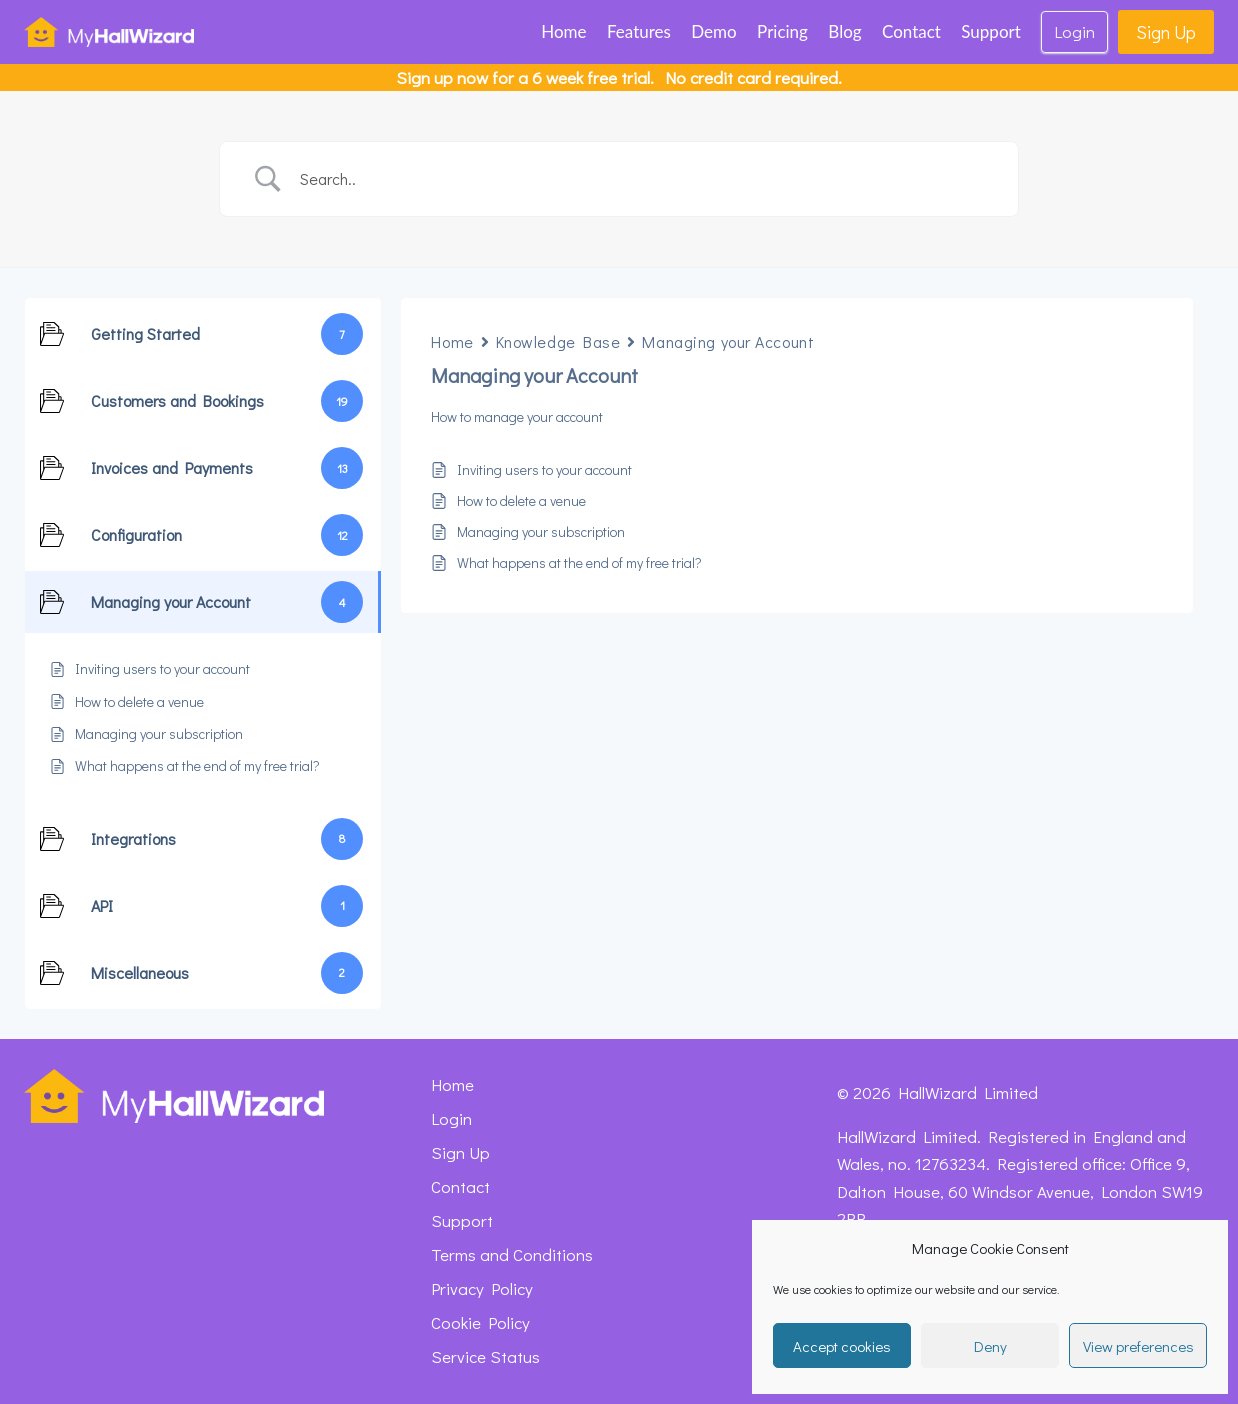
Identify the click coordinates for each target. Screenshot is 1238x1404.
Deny (990, 1346)
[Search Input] (644, 179)
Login (1074, 31)
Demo (713, 31)
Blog (844, 31)
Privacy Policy (482, 1288)
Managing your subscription (541, 531)
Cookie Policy (480, 1322)
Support (991, 31)
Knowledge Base (558, 341)
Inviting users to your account (544, 469)
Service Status (485, 1356)
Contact (911, 31)
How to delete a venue (521, 500)
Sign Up (1166, 32)
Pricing (782, 31)
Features (639, 31)
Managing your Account (728, 341)
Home (563, 31)
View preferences (1138, 1346)
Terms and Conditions (512, 1254)
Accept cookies (842, 1346)
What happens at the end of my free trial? (579, 562)
